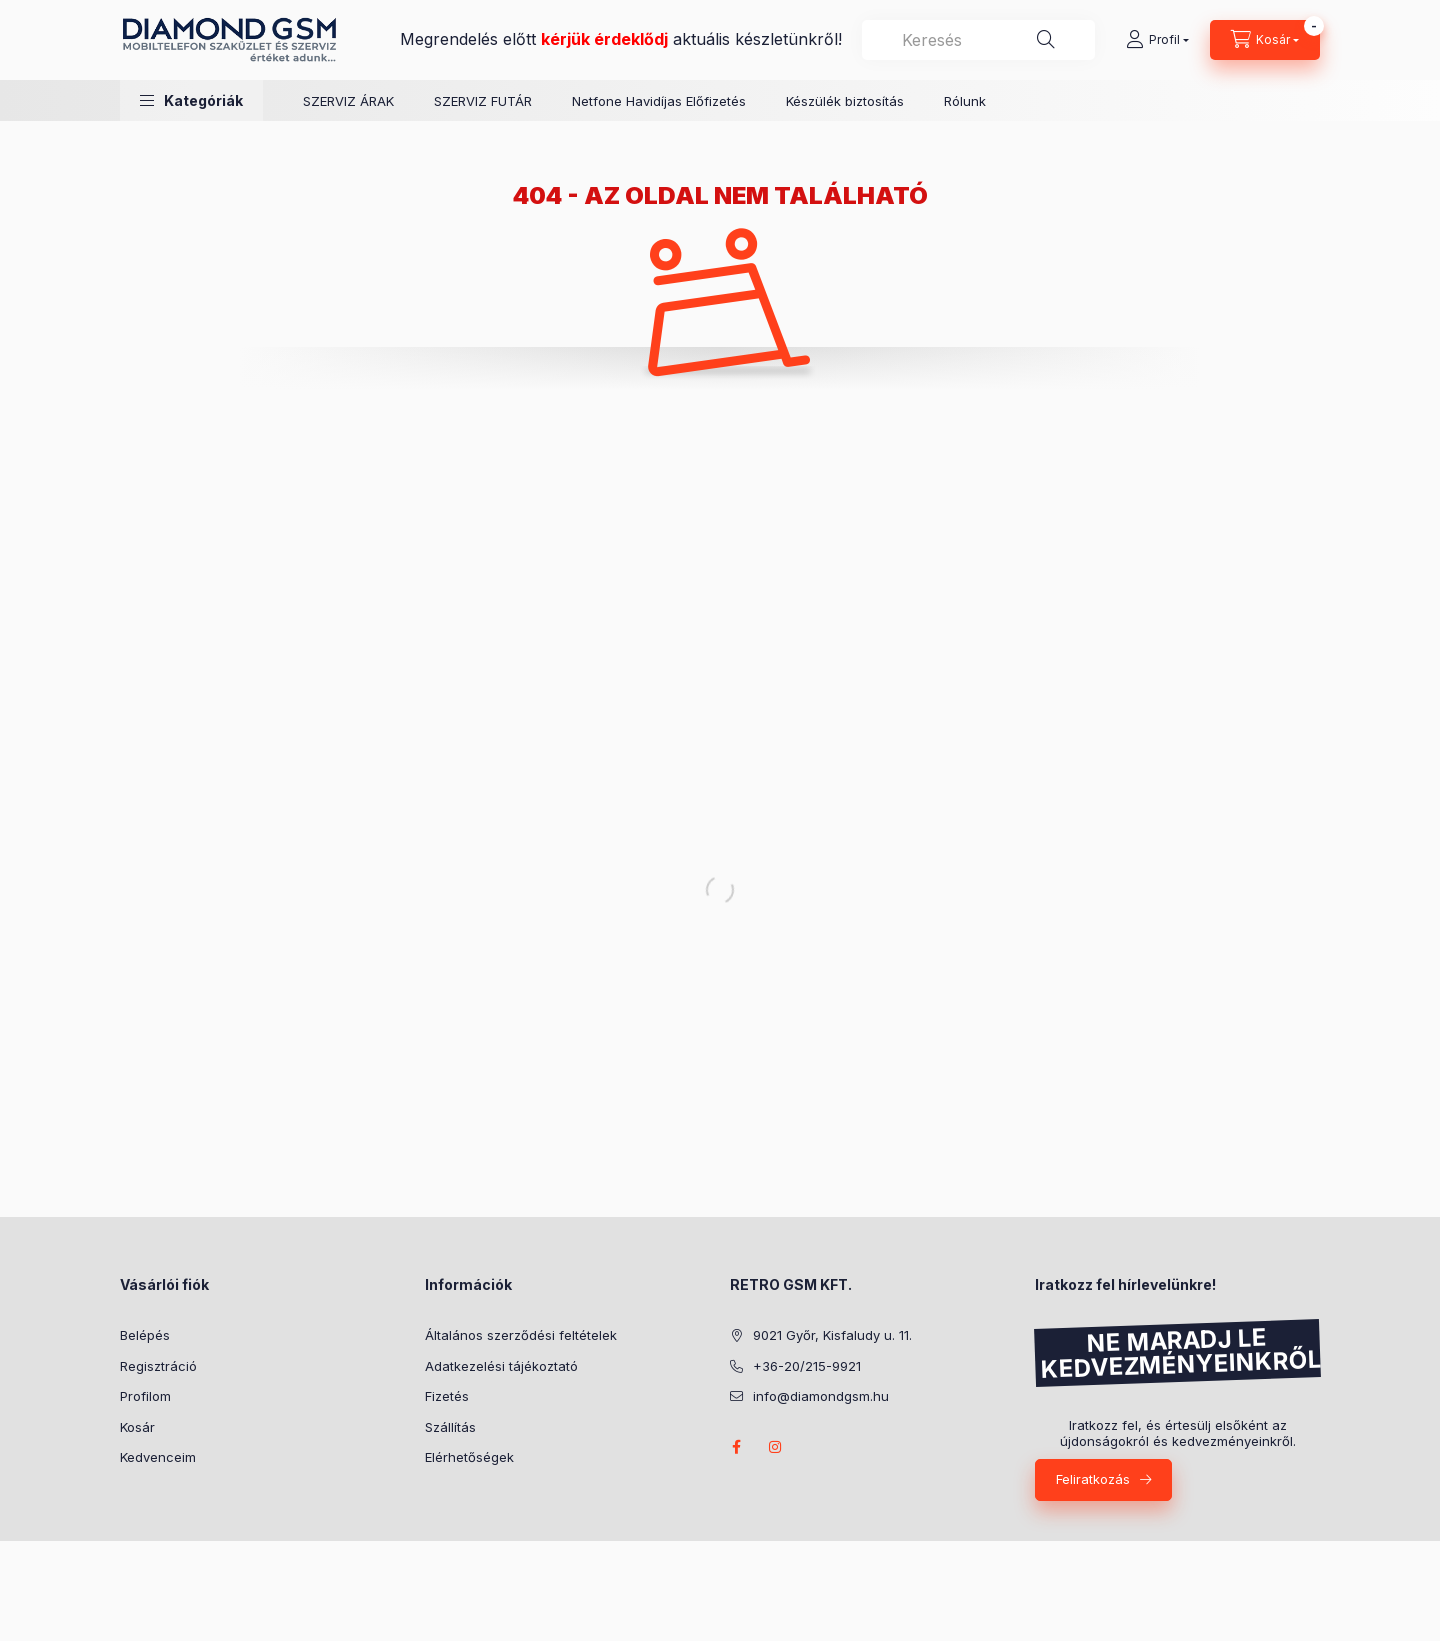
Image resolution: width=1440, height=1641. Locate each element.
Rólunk (965, 101)
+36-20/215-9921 (807, 1366)
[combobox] (978, 40)
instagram (776, 1447)
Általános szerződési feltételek (521, 1335)
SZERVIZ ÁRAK (348, 101)
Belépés (145, 1335)
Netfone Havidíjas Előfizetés (659, 101)
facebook (736, 1447)
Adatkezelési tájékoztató (501, 1366)
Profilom (145, 1396)
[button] (191, 100)
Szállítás (450, 1427)
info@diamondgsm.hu (821, 1396)
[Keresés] (1046, 40)
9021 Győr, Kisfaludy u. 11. (832, 1335)
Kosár (137, 1427)
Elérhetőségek (469, 1457)
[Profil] (1157, 40)
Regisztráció (158, 1366)
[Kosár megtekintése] (1265, 40)
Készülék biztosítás (845, 101)
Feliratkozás (1093, 1479)
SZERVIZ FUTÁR (483, 101)
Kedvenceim (158, 1457)
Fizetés (447, 1396)
